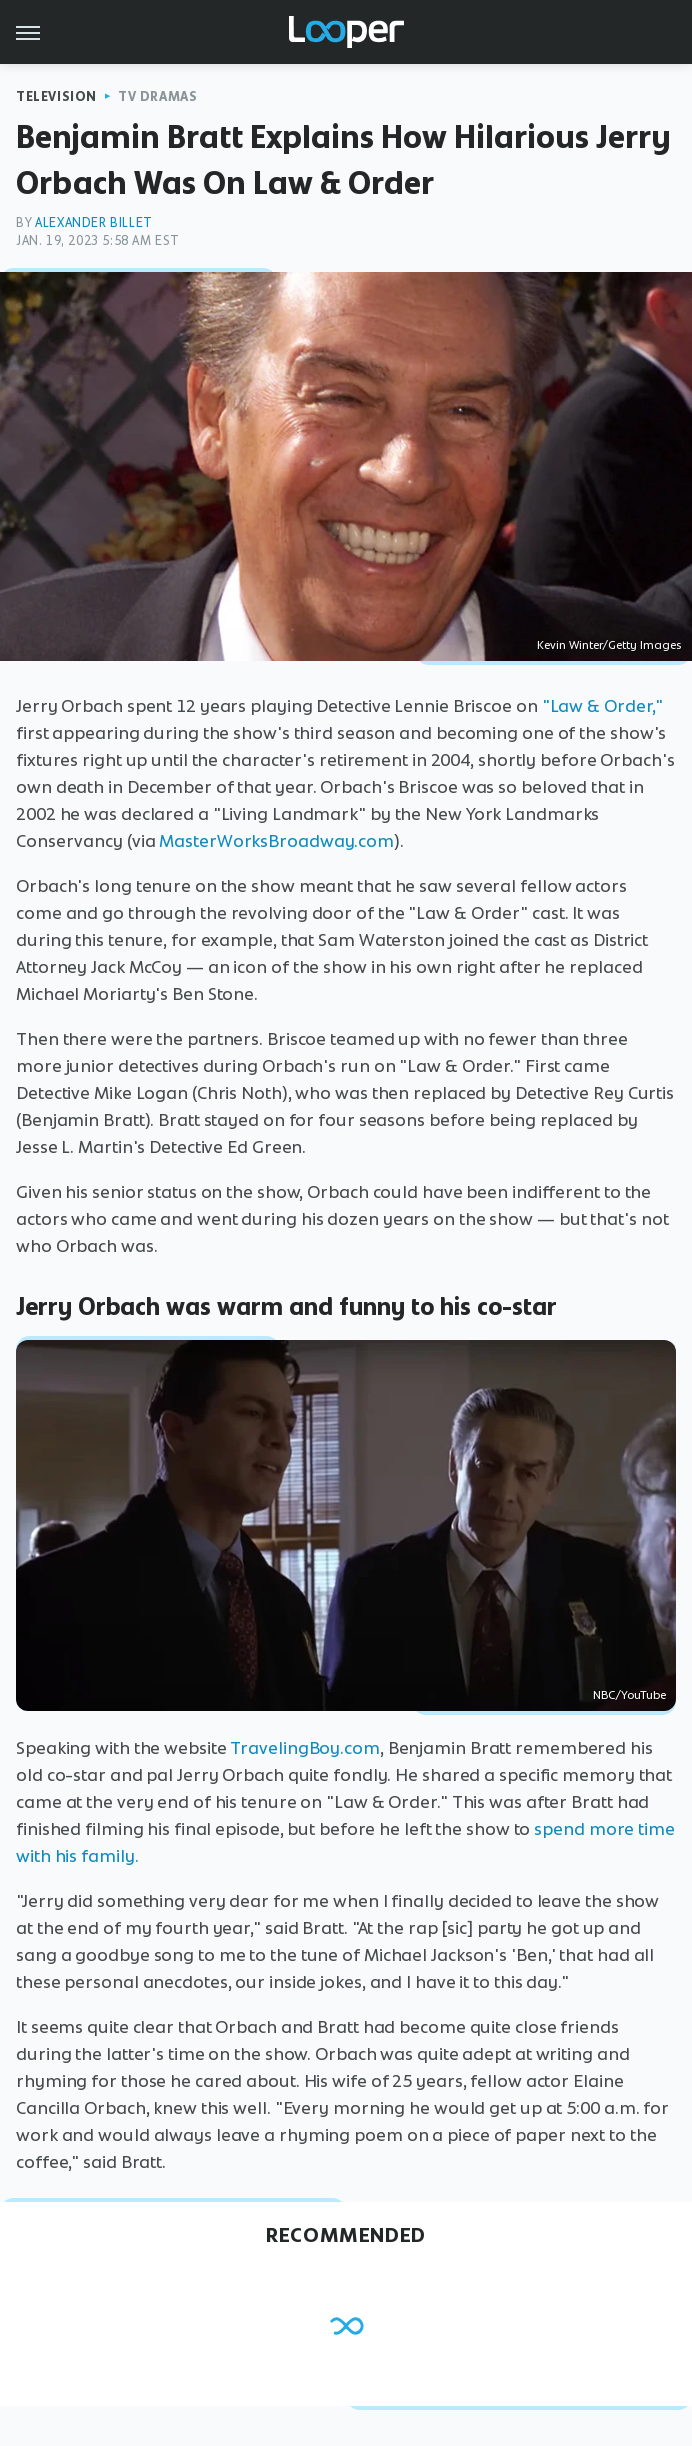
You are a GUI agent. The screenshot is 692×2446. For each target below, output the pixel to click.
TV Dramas (157, 96)
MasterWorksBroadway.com (276, 841)
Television (56, 96)
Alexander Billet (94, 222)
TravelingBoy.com (304, 1748)
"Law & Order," (603, 706)
